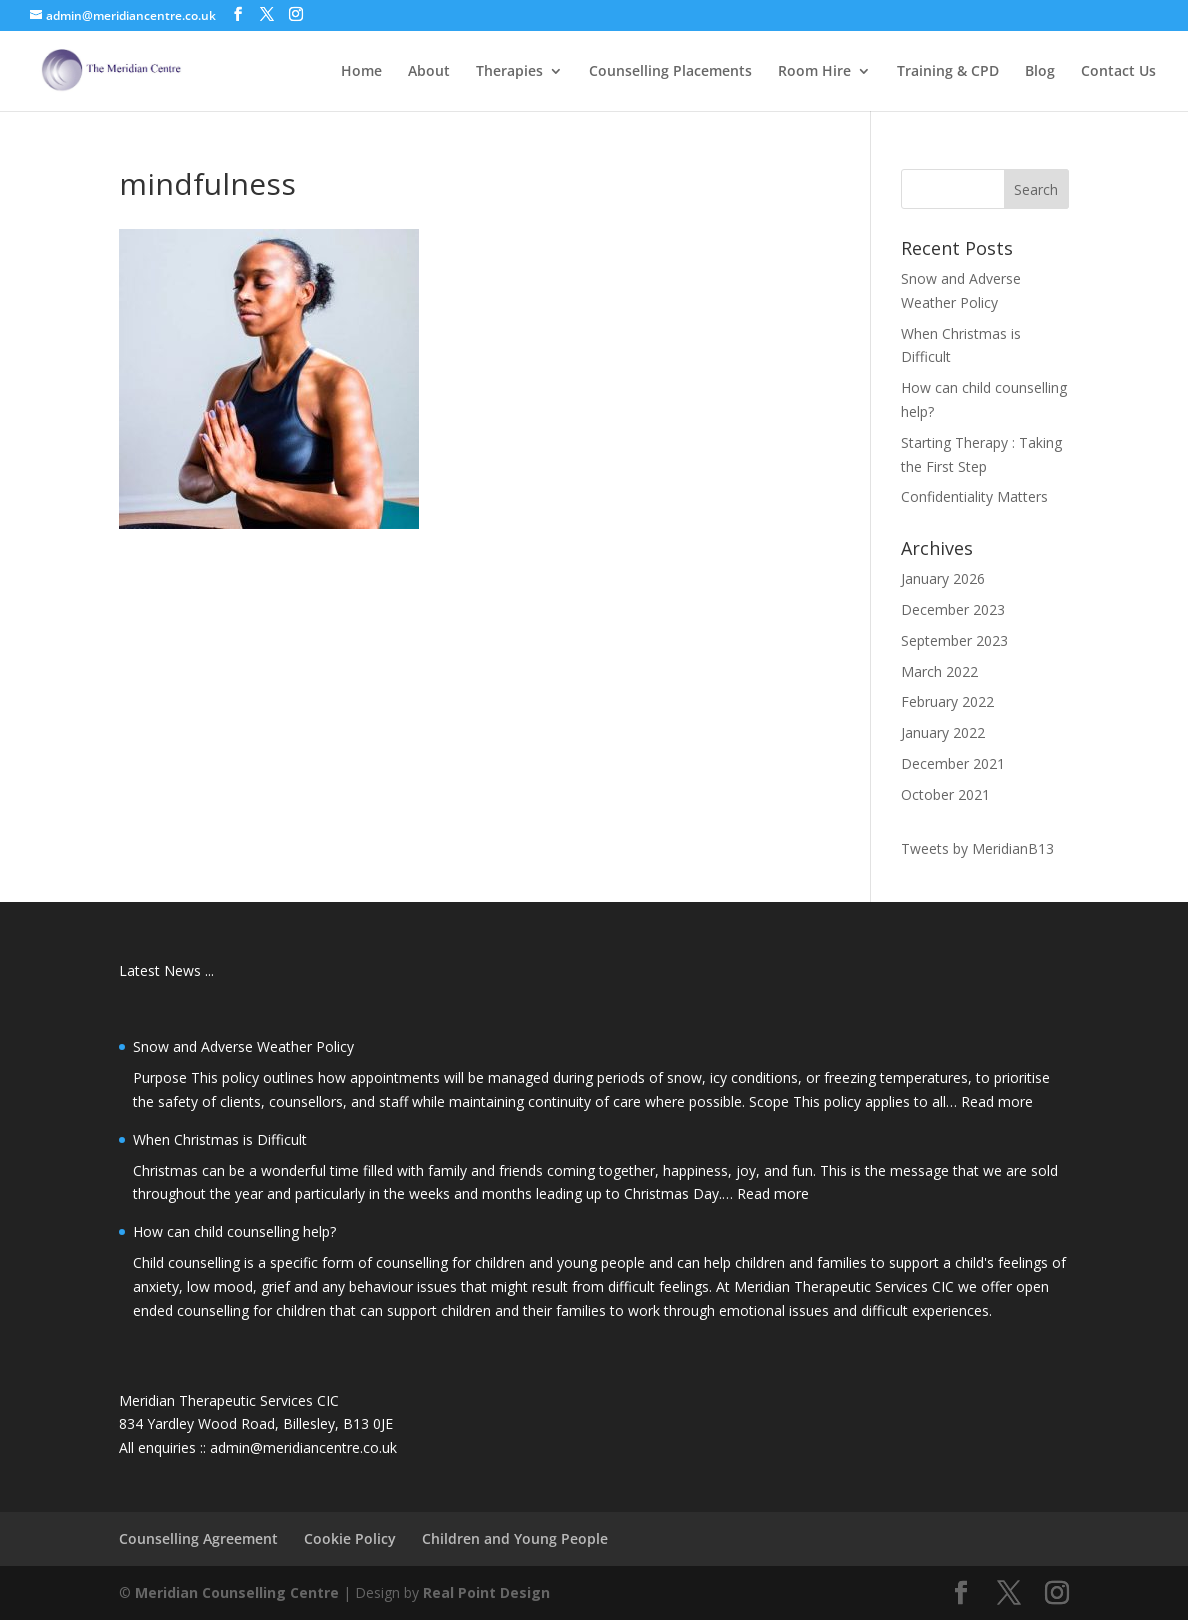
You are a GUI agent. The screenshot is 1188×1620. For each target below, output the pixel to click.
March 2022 (939, 671)
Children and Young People (515, 1538)
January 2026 (943, 578)
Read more (997, 1101)
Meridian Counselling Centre (237, 1592)
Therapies (509, 72)
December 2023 (953, 609)
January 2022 (943, 732)
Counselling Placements (670, 72)
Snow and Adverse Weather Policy (243, 1046)
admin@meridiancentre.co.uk (303, 1447)
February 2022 (947, 701)
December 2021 (953, 763)
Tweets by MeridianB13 (977, 848)
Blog (1040, 72)
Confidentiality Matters (974, 496)
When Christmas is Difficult (220, 1139)
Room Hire (814, 72)
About (429, 72)
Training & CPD (948, 72)
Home (361, 72)
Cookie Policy (350, 1538)
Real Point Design (486, 1592)
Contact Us (1118, 72)
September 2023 (954, 640)
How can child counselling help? (234, 1231)
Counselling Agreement (198, 1538)
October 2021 (945, 794)
